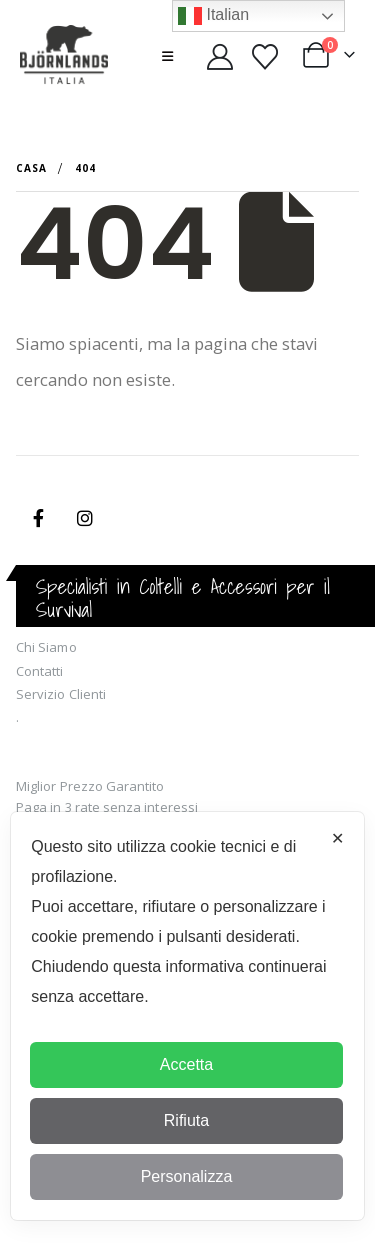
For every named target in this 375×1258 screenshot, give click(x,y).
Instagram (85, 518)
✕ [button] (337, 838)
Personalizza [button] (187, 1176)
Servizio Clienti (61, 694)
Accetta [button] (186, 1064)
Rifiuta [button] (186, 1120)
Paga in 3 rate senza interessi (107, 807)
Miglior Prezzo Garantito (90, 786)
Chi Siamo (46, 647)
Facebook (38, 518)
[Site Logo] (64, 55)
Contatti (40, 671)
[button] (167, 56)
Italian (213, 16)
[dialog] (187, 1016)
